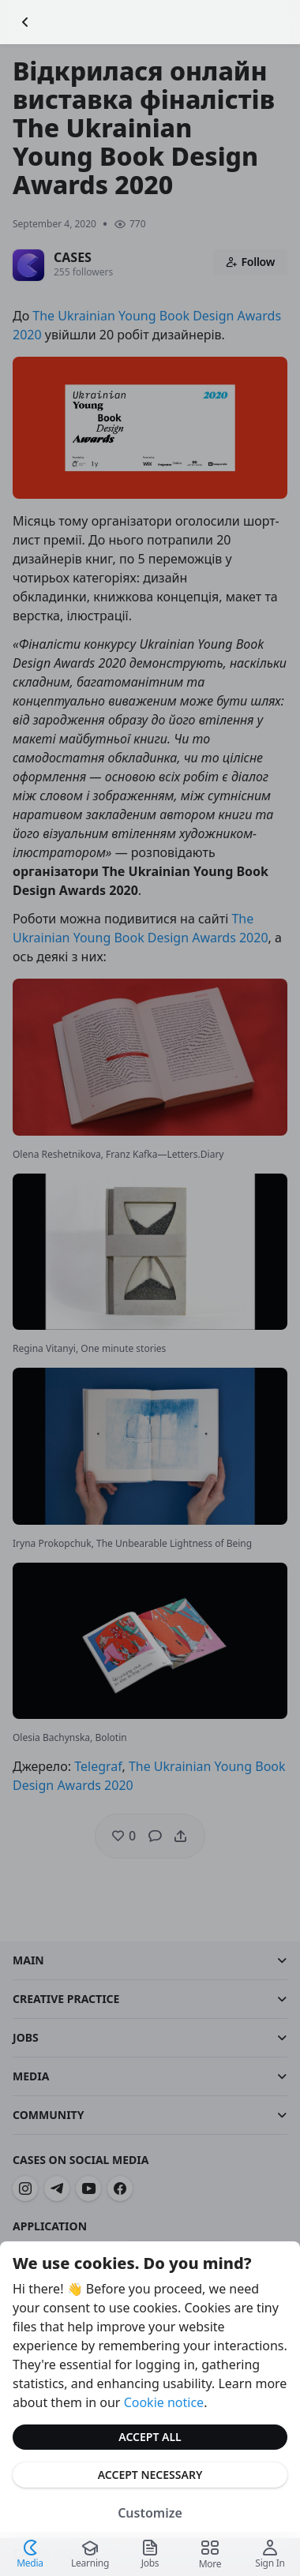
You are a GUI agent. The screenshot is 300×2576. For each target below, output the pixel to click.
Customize (150, 2513)
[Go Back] (25, 22)
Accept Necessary (150, 2474)
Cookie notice (164, 2402)
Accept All (149, 2436)
